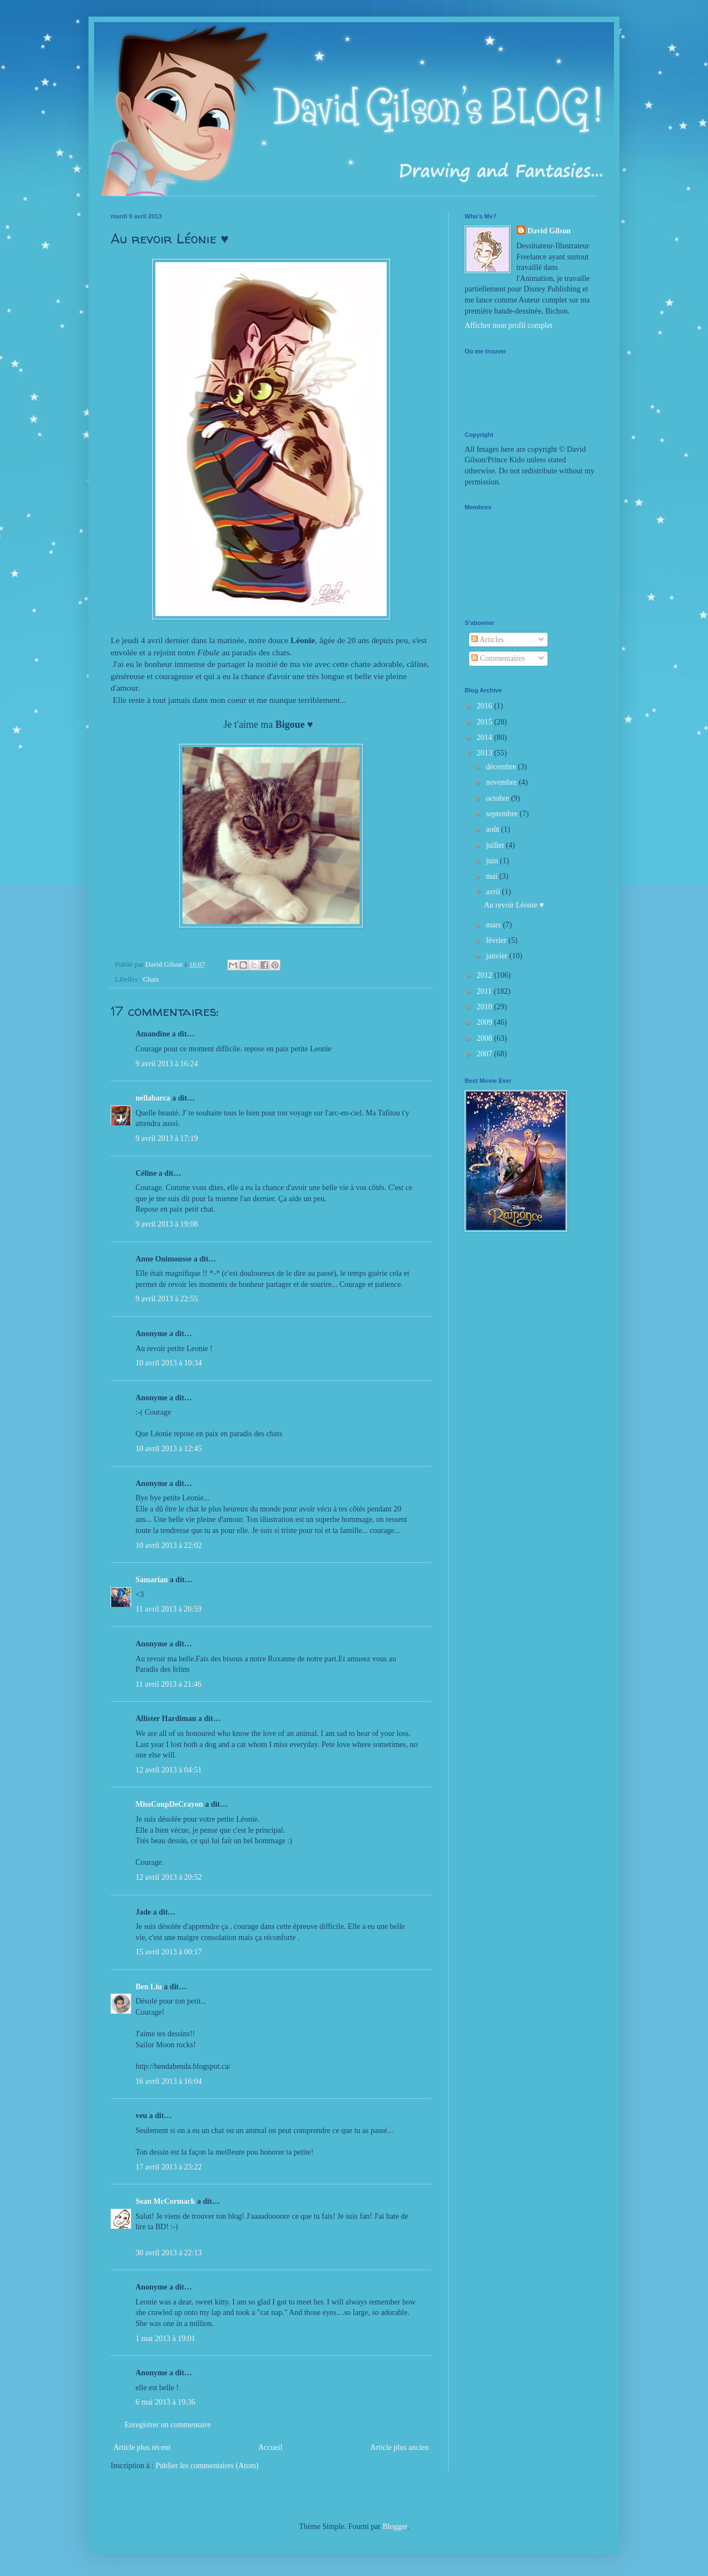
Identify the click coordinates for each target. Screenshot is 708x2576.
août (493, 829)
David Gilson (549, 231)
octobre (498, 798)
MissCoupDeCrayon (169, 1804)
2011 (485, 991)
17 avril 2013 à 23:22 (169, 2167)
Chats (151, 979)
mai (492, 876)
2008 (485, 1038)
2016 (485, 706)
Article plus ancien (399, 2447)
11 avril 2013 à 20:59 (168, 1609)
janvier (497, 956)
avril (494, 892)
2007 (485, 1054)
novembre (502, 782)
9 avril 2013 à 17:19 (167, 1138)
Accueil (270, 2447)
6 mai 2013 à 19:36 (165, 2402)
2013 (485, 753)
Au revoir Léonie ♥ (514, 905)
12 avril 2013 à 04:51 (169, 1770)
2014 (485, 737)
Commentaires (498, 658)
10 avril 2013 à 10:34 (169, 1363)
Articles (487, 639)
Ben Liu (149, 1987)
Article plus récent (141, 2447)
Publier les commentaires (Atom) (206, 2466)
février (497, 940)
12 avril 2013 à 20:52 (169, 1877)
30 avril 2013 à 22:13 (169, 2253)
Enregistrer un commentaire (167, 2425)
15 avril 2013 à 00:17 (169, 1952)
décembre (502, 767)
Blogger (395, 2526)
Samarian (152, 1580)
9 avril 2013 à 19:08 (167, 1224)
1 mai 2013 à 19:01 (165, 2338)
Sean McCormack (165, 2201)
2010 (485, 1007)
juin (492, 861)
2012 (485, 975)
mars (494, 925)
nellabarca (153, 1098)
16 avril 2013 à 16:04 (169, 2081)
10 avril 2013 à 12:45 (169, 1449)
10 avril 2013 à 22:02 (169, 1545)
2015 (485, 722)
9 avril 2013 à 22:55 (167, 1299)
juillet (496, 845)
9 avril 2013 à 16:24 (167, 1064)
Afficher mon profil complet (509, 325)
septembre (502, 814)
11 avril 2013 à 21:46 (168, 1684)
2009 (485, 1022)
